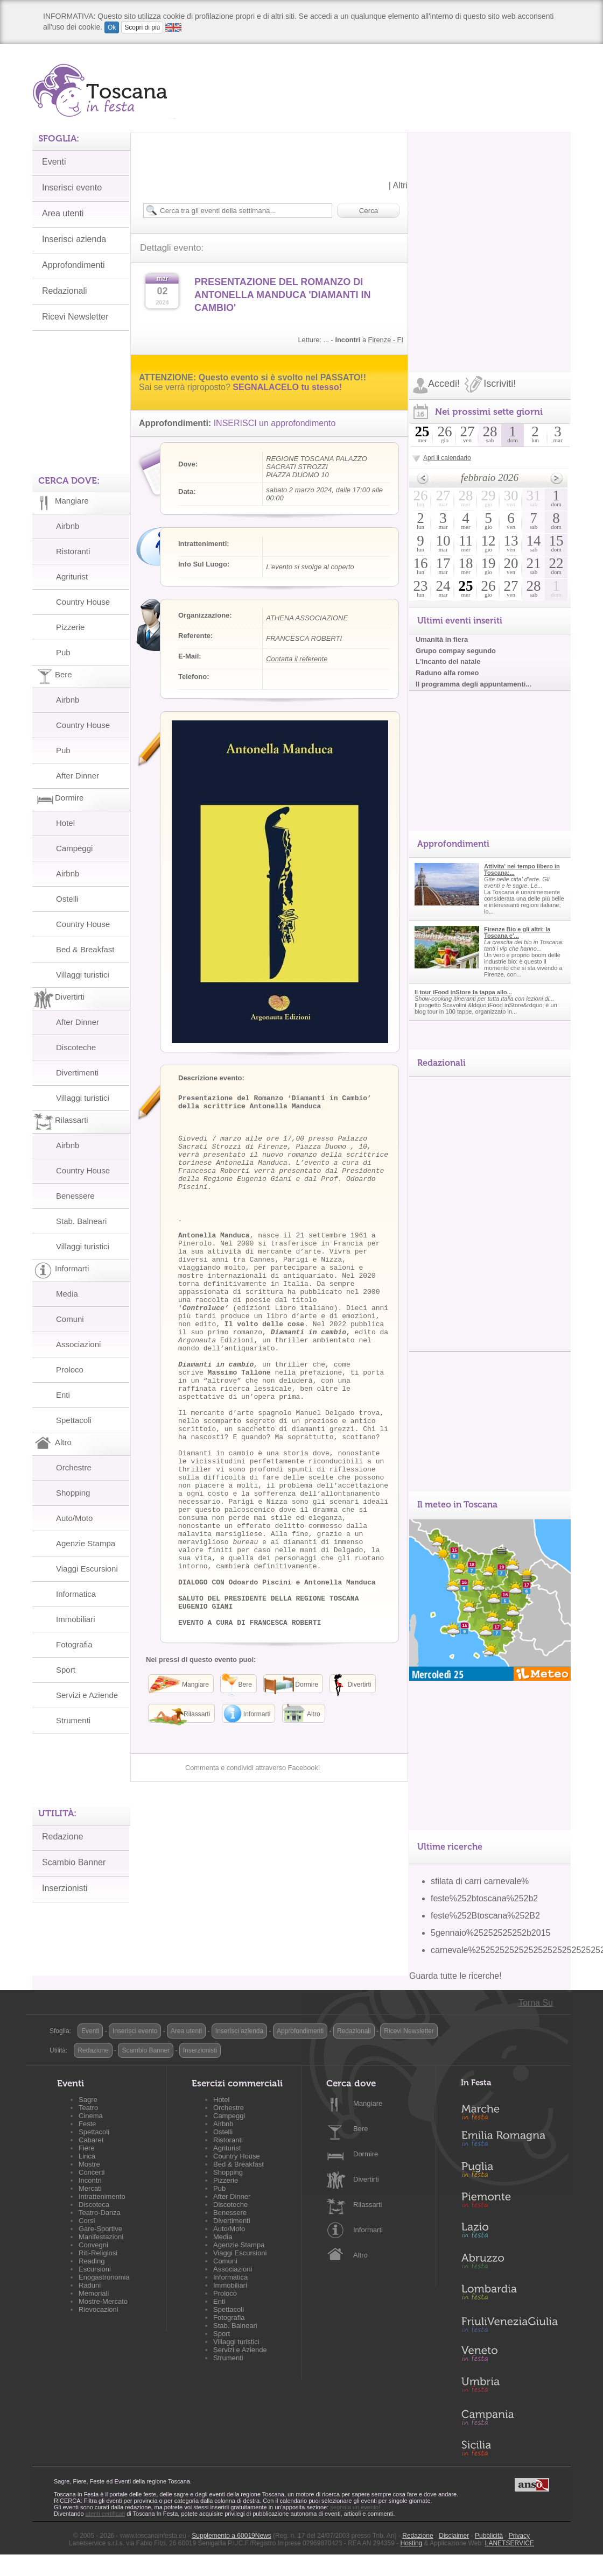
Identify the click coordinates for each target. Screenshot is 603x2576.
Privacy (519, 2535)
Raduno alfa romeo (447, 673)
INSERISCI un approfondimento (275, 423)
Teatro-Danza (100, 2213)
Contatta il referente (296, 659)
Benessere (75, 1195)
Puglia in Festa (509, 2172)
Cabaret (91, 2140)
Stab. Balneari (81, 1221)
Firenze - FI (385, 340)
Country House (83, 601)
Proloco (69, 1369)
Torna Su (535, 2002)
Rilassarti (367, 2204)
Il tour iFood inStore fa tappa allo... (463, 992)
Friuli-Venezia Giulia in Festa (509, 2325)
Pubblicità (489, 2535)
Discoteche (76, 1047)
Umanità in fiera (442, 639)
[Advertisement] (133, 233)
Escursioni (95, 2269)
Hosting (412, 2543)
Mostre (89, 2164)
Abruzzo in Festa (509, 2264)
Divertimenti (77, 1072)
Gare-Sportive (100, 2229)
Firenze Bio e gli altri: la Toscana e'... (517, 932)
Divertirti (366, 2179)
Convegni (93, 2245)
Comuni (70, 1319)
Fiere (87, 2148)
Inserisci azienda (239, 2031)
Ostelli (67, 898)
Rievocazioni (98, 2309)
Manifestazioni (101, 2237)
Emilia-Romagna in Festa (509, 2141)
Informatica (76, 1593)
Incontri (90, 2180)
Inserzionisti (64, 1888)
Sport (65, 1669)
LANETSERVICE (509, 2543)
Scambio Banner (74, 1862)
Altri (400, 185)
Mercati (90, 2188)
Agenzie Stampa (85, 1543)
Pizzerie (70, 627)
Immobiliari (75, 1619)
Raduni (90, 2285)
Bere (360, 2129)
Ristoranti (73, 551)
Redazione (62, 1836)
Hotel (65, 822)
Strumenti (73, 1720)
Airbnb (67, 525)
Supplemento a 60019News (231, 2535)
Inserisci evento (135, 2031)
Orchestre (74, 1467)
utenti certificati (105, 2513)
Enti (63, 1394)
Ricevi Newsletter (409, 2031)
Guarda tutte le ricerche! (455, 1975)
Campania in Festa (509, 2417)
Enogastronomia (104, 2277)
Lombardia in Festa (509, 2294)
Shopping (73, 1492)
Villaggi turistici (82, 974)
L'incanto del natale (448, 661)
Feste (87, 2124)
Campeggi (74, 848)
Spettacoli (74, 1420)
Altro (360, 2255)
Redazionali (354, 2031)
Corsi (87, 2221)
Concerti (91, 2172)
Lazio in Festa (509, 2233)
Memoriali (94, 2293)
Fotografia (74, 1644)
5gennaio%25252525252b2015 (490, 1932)
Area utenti (186, 2031)
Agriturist (72, 576)
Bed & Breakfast (85, 949)
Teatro (88, 2108)
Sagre (88, 2100)
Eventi (90, 2031)
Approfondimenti (300, 2031)
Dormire (365, 2154)
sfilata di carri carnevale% (480, 1881)
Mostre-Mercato (103, 2301)
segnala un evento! (355, 2507)
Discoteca (94, 2204)
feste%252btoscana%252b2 (484, 1898)
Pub (63, 652)
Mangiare (367, 2103)
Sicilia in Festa (509, 2448)
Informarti (368, 2230)
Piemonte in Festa (509, 2202)
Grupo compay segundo (456, 651)
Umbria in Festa (509, 2386)
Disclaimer (454, 2535)
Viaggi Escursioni (87, 1568)
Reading (91, 2261)
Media (67, 1293)
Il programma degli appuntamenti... (473, 684)
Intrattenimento (102, 2196)
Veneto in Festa (509, 2356)
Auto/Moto (74, 1518)
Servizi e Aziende (87, 1695)
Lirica (87, 2156)
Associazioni (78, 1344)
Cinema (91, 2116)
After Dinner (77, 775)
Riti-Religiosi (98, 2253)
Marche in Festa (509, 2110)
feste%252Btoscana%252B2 (485, 1915)
